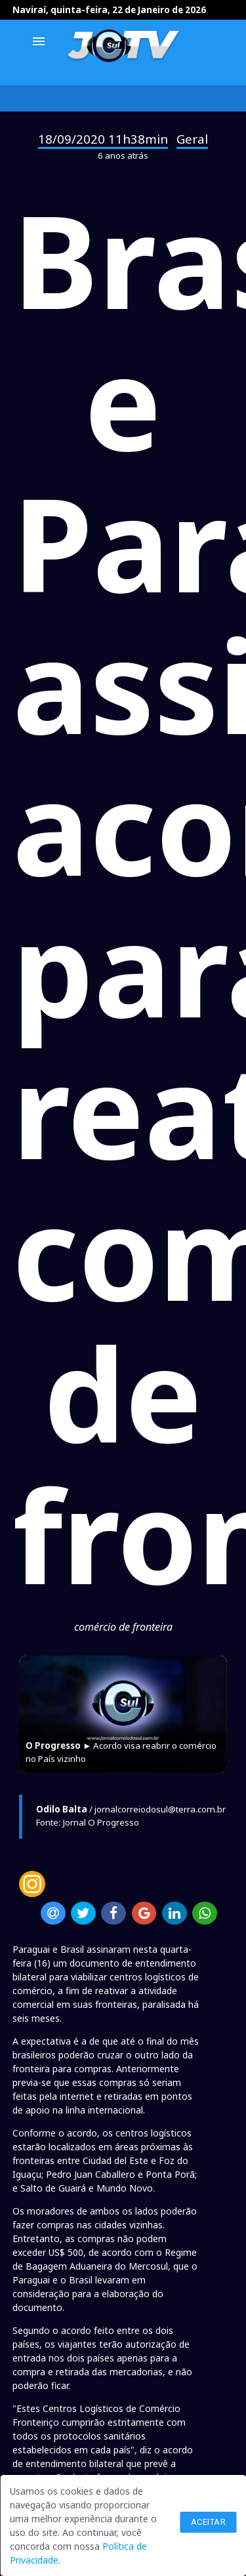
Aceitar (208, 2522)
